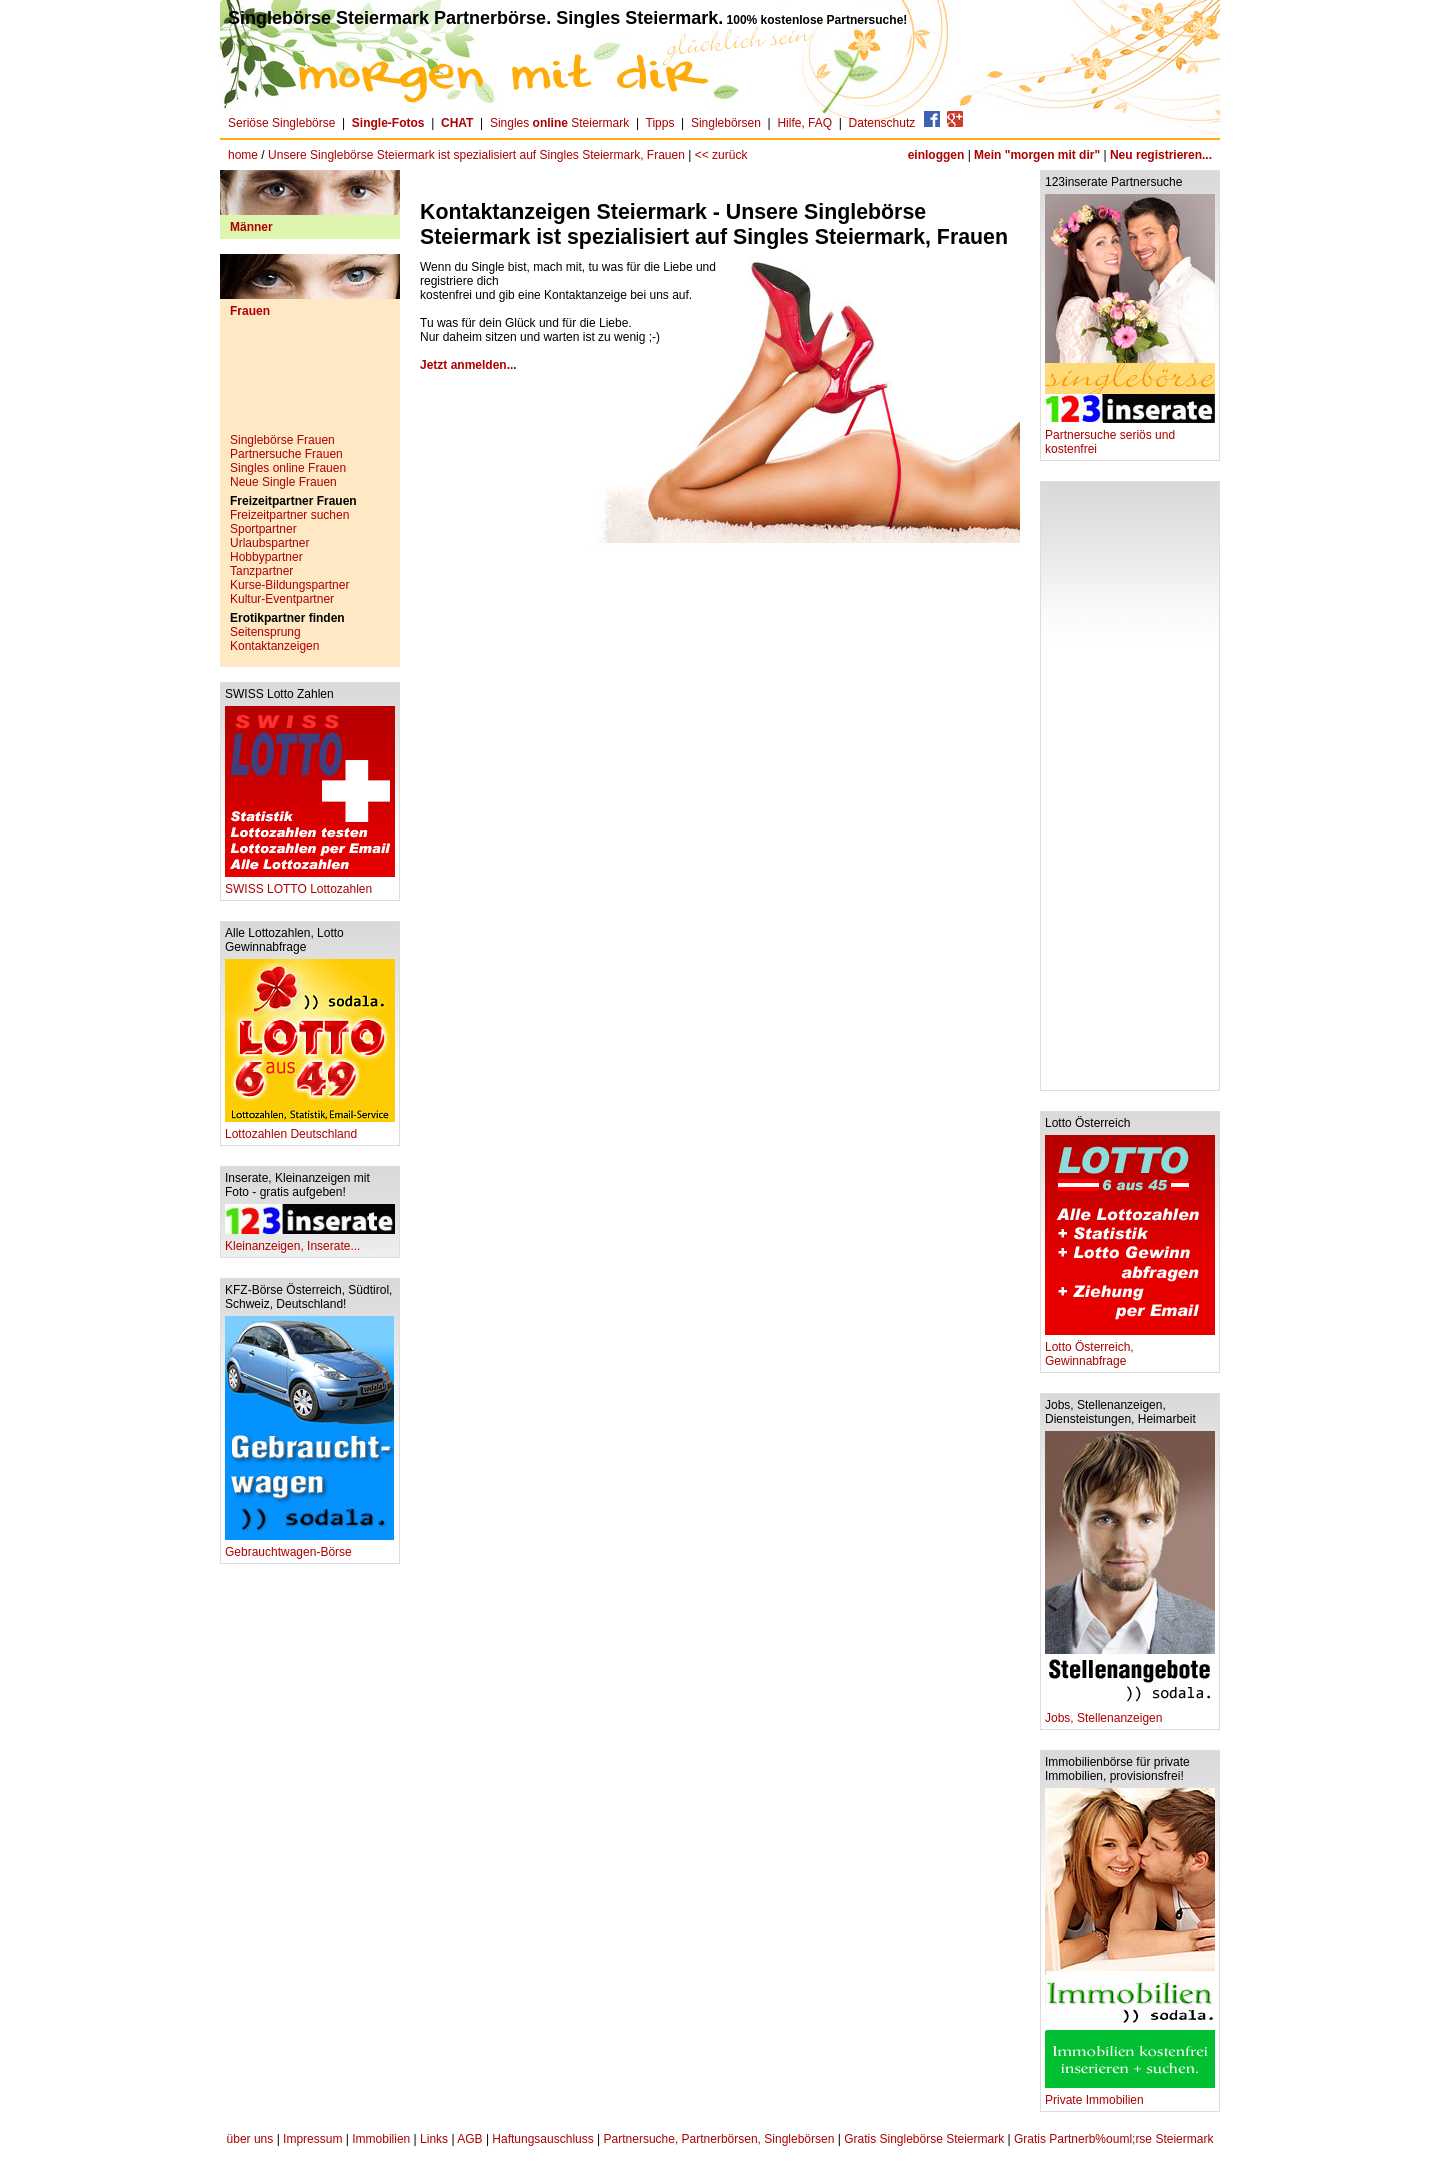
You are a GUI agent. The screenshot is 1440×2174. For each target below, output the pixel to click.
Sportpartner (263, 529)
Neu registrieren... (1161, 155)
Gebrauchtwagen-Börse (309, 1546)
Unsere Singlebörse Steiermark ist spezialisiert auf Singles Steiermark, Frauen (476, 155)
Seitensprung (265, 632)
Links (434, 2139)
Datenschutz (882, 123)
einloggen (936, 155)
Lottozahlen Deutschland (310, 1128)
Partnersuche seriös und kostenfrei (1130, 436)
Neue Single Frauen (283, 482)
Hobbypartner (266, 557)
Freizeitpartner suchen (289, 515)
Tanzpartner (261, 571)
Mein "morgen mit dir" (1037, 155)
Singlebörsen (726, 123)
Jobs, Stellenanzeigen (1130, 1712)
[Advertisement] (310, 383)
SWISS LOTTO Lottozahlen (310, 883)
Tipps (660, 123)
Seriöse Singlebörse (281, 123)
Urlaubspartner (269, 543)
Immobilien (381, 2139)
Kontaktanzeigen (274, 646)
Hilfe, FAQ (804, 123)
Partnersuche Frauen (286, 454)
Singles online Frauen (288, 468)
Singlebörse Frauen (282, 440)
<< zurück (721, 155)
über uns (250, 2139)
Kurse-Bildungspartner (289, 585)
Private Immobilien (1130, 2094)
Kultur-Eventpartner (282, 599)
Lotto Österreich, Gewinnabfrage (1130, 1348)
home (243, 155)
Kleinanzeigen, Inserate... (310, 1240)
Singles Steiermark (559, 123)
